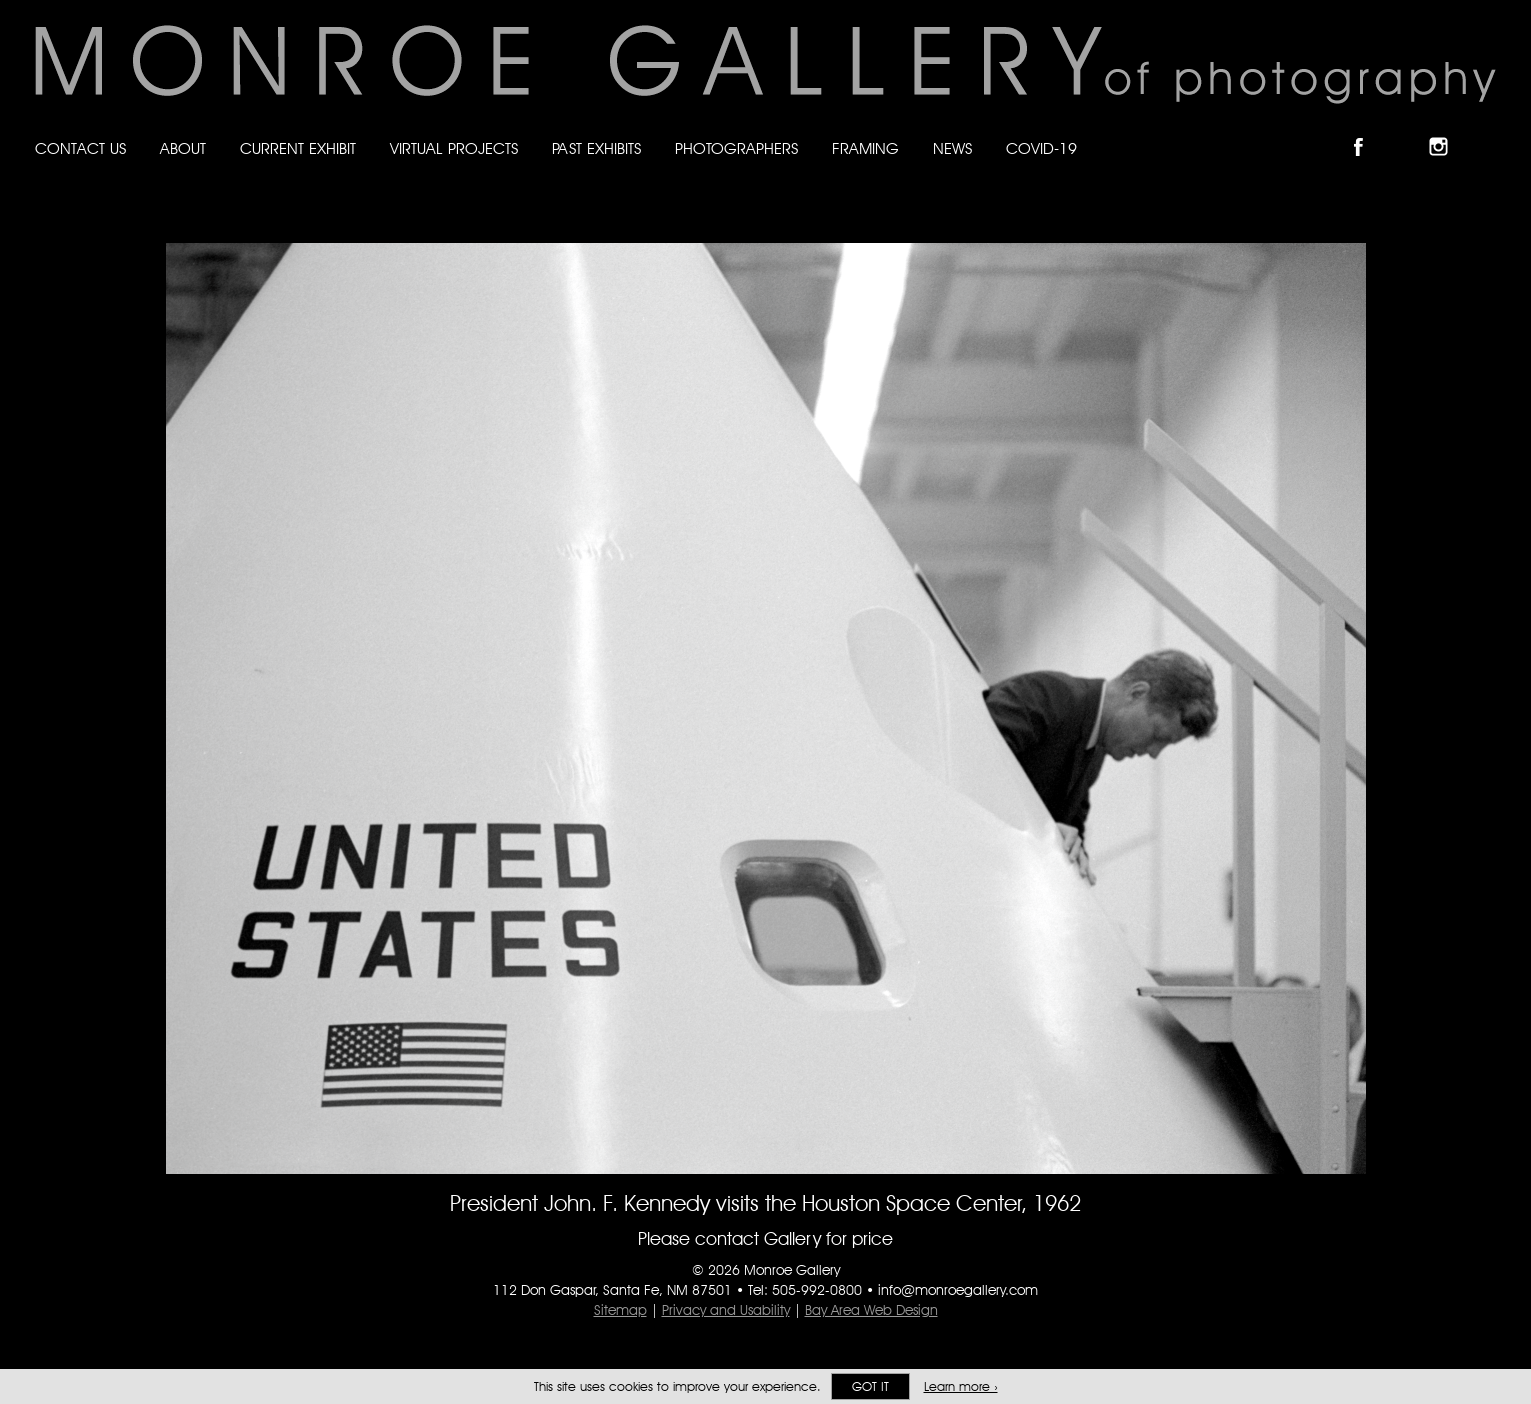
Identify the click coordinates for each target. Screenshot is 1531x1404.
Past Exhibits (596, 148)
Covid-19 (1041, 148)
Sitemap (620, 1310)
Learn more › (961, 1386)
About (183, 148)
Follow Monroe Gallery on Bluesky (1408, 129)
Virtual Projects (454, 148)
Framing (865, 148)
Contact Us (80, 148)
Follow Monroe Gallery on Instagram (1447, 129)
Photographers (736, 148)
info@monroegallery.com (958, 1290)
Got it (870, 1386)
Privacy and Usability (726, 1310)
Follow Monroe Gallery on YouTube (1487, 129)
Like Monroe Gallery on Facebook (1367, 129)
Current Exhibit (298, 148)
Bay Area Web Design (871, 1310)
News (952, 148)
